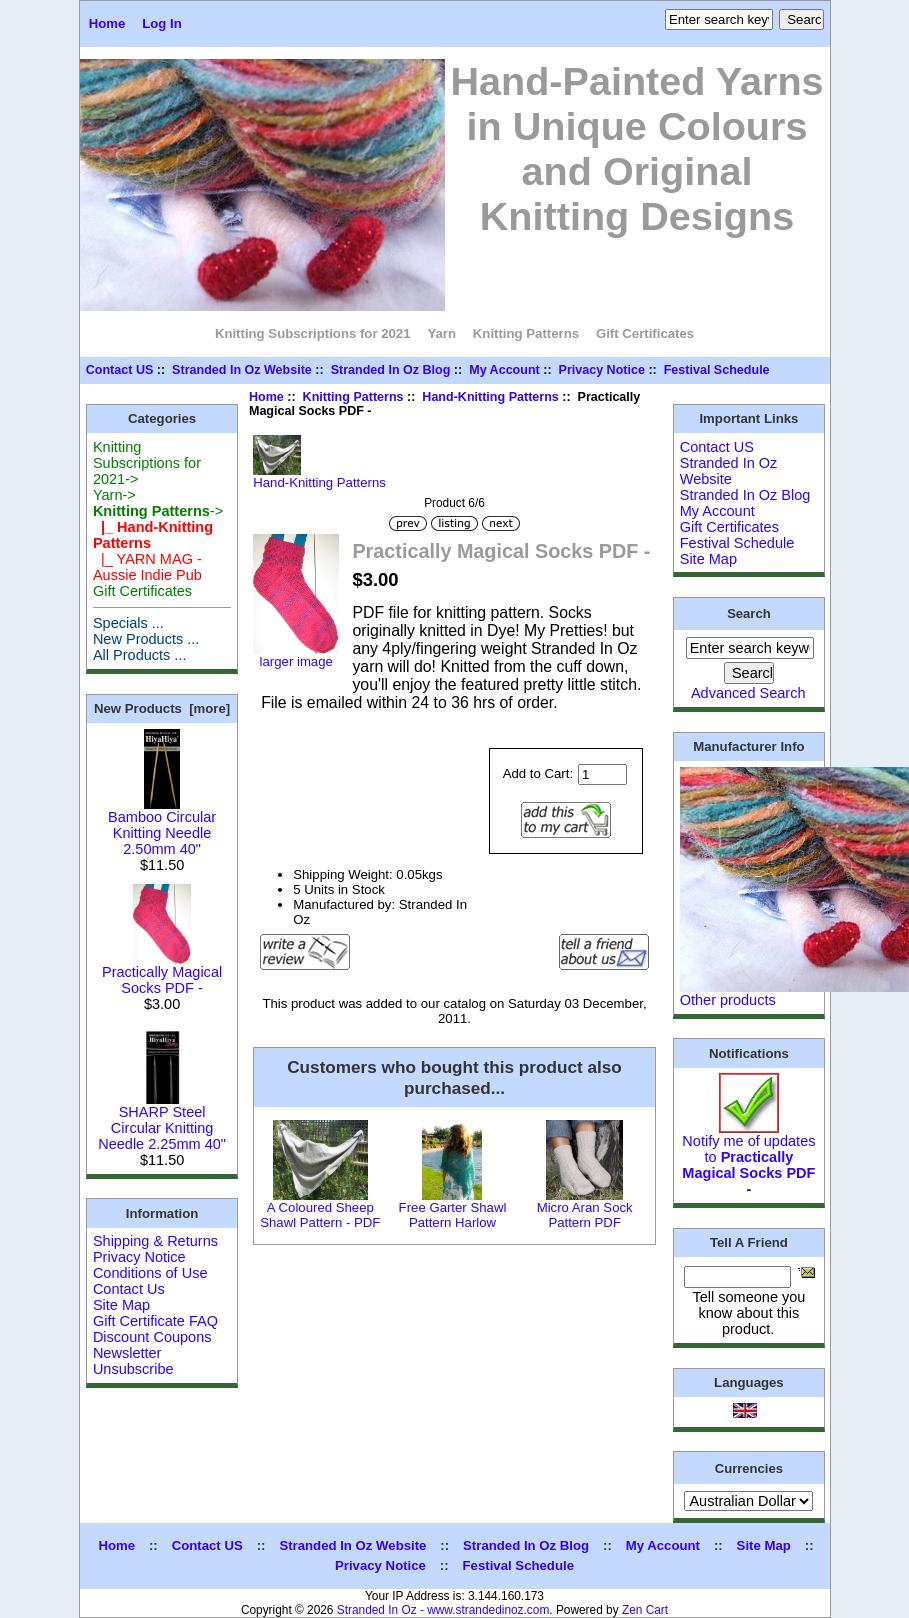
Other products (728, 1000)
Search (749, 613)
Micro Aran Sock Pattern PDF (585, 1215)
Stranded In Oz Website (242, 370)
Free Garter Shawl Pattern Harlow (453, 1215)
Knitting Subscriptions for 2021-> (147, 463)
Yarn (441, 333)
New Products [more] (162, 708)
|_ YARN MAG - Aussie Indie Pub (147, 567)
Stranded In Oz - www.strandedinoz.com (443, 1610)
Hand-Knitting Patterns (490, 397)
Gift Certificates (645, 333)
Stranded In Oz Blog (391, 370)
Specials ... (128, 623)
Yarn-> (114, 495)
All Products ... (140, 655)
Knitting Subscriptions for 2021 (313, 333)
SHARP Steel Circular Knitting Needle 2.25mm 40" (162, 1121)
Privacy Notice (602, 370)
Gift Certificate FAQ (155, 1321)
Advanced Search (748, 693)
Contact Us (129, 1289)
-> (158, 511)
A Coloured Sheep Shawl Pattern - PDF (320, 1215)
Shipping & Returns (155, 1241)
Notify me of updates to (748, 1158)
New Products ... (146, 639)
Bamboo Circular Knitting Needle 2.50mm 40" (162, 826)
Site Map (121, 1305)
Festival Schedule (717, 370)
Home (107, 23)
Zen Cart (645, 1610)
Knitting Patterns (353, 397)
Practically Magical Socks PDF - (162, 973)
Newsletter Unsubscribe (133, 1361)
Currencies (749, 1467)
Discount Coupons (152, 1337)
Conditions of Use (150, 1273)
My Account (504, 370)
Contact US (120, 370)
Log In (162, 23)
